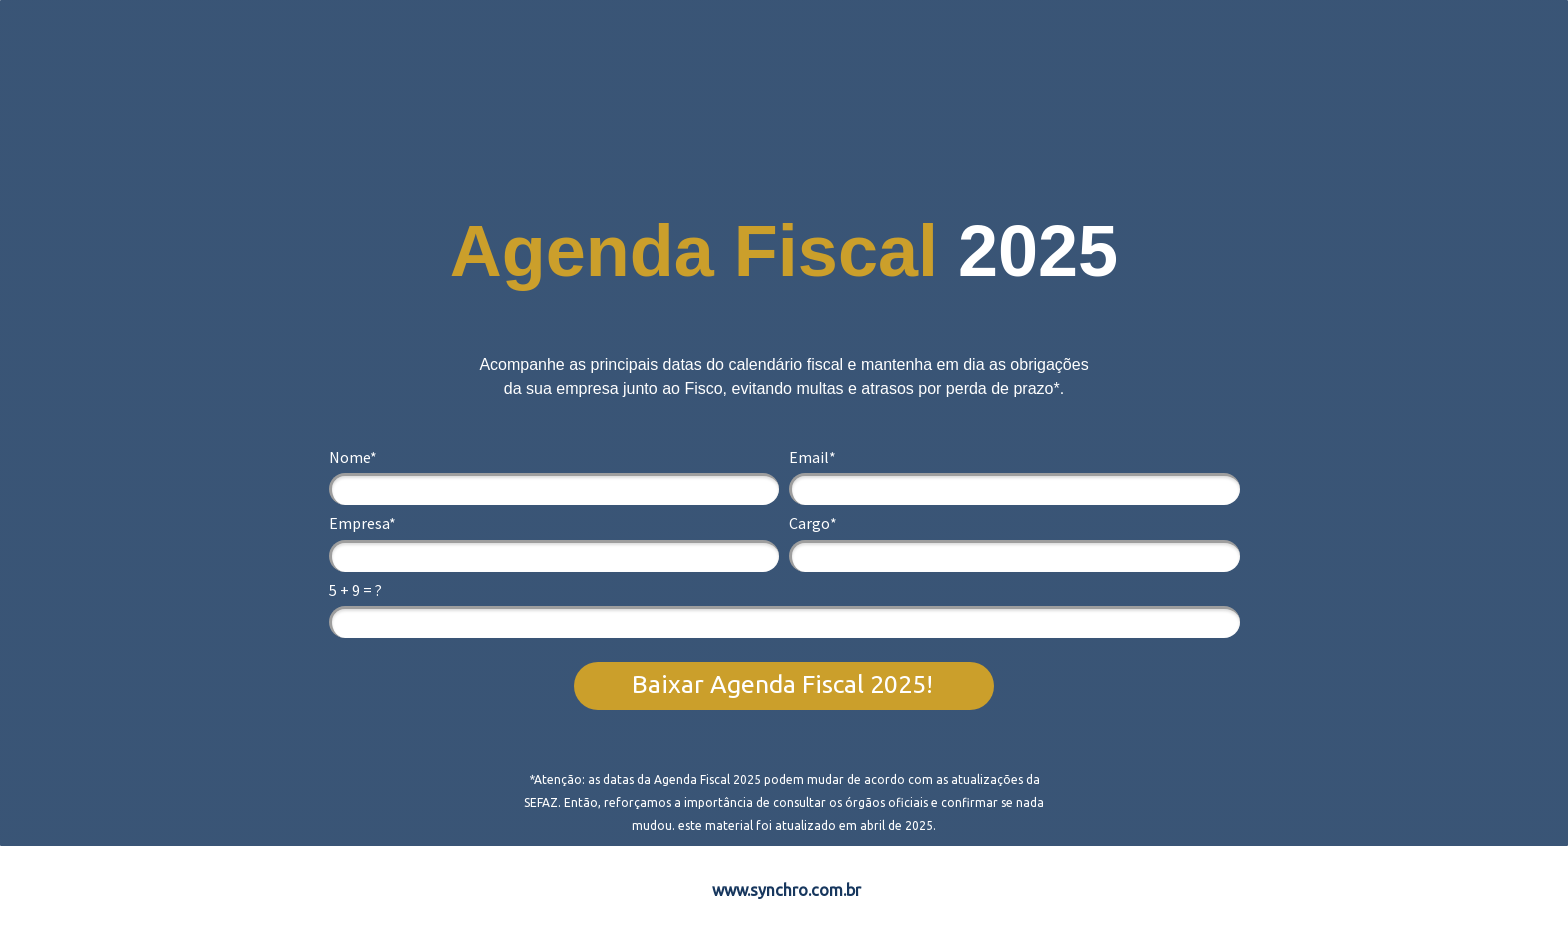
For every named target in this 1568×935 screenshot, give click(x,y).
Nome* (353, 457)
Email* (812, 457)
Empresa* (362, 523)
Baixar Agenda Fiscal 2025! (782, 684)
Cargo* (813, 523)
